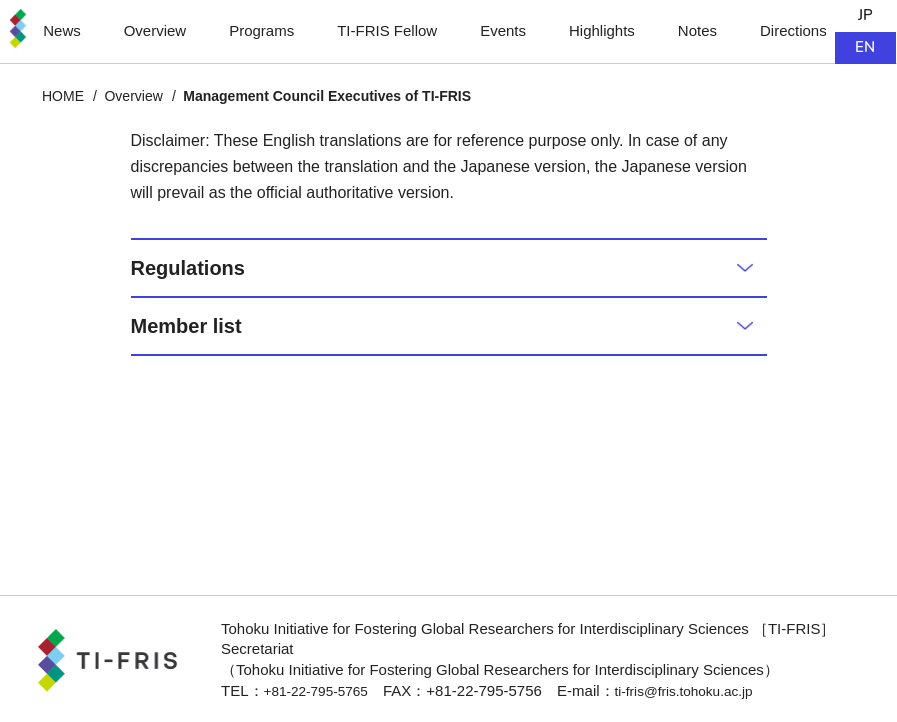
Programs (261, 30)
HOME (63, 96)
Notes (697, 30)
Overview (154, 30)
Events (503, 30)
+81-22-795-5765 (322, 690)
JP (866, 16)
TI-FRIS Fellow (387, 30)
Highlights (602, 30)
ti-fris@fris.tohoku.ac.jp (702, 690)
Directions (794, 30)
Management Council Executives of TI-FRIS (327, 96)
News (61, 30)
